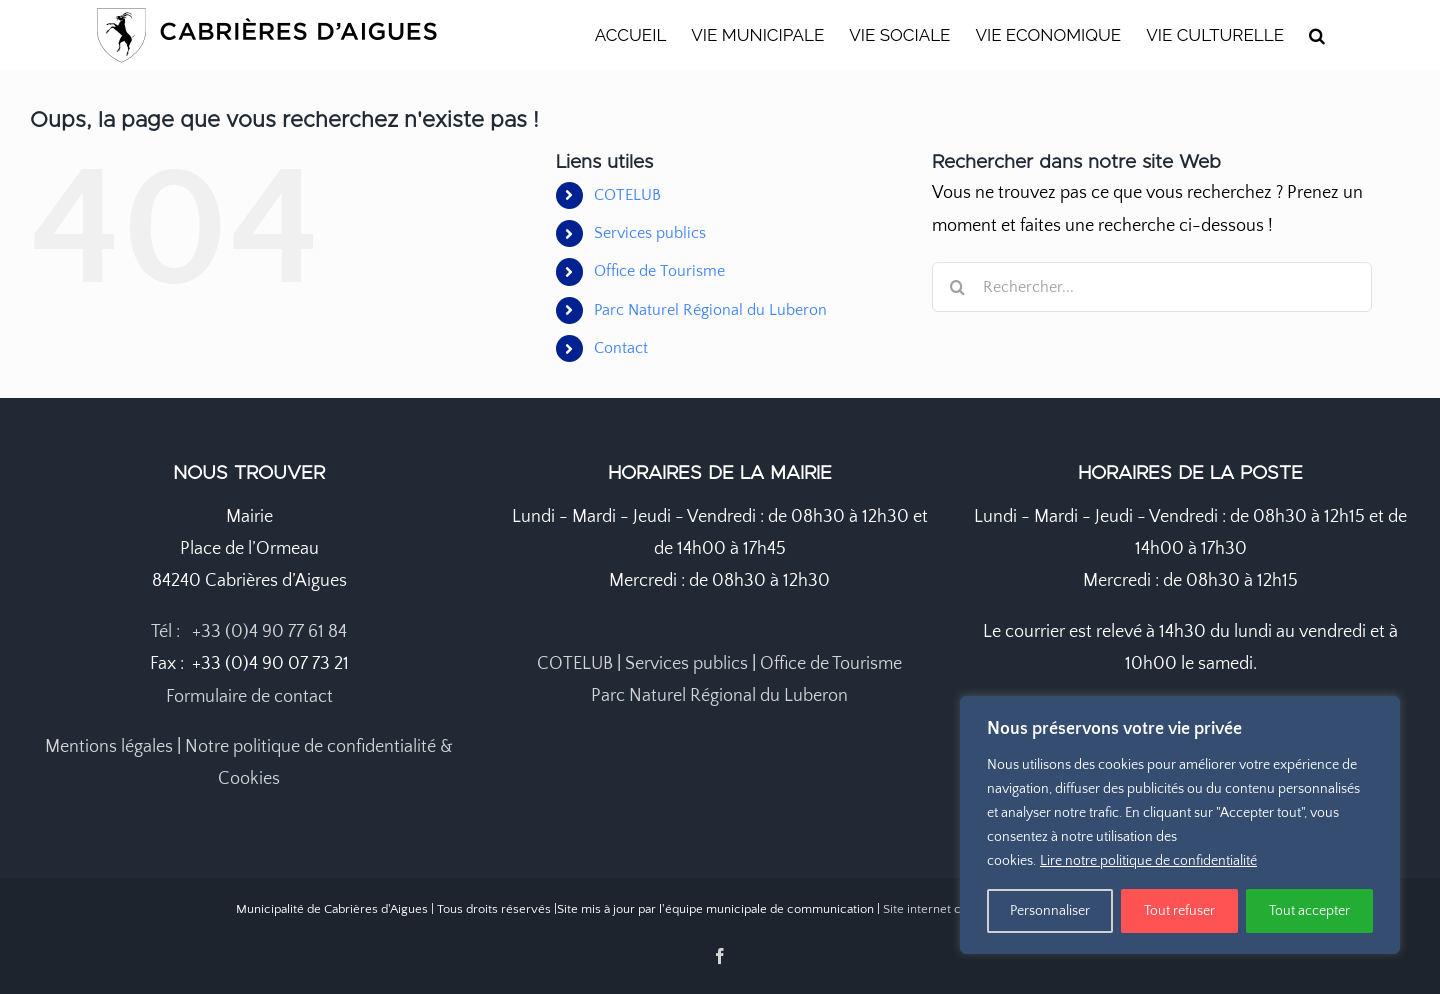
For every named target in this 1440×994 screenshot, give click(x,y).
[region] (1180, 825)
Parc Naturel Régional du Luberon (710, 310)
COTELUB (627, 195)
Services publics (650, 233)
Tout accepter (1309, 911)
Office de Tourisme (659, 271)
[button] (1317, 35)
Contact (621, 348)
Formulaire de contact (249, 697)
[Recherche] (957, 287)
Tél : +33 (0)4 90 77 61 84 (249, 632)
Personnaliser (1050, 911)
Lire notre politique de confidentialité (1148, 861)
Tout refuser (1179, 911)
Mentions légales (109, 747)
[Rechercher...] (1152, 287)
